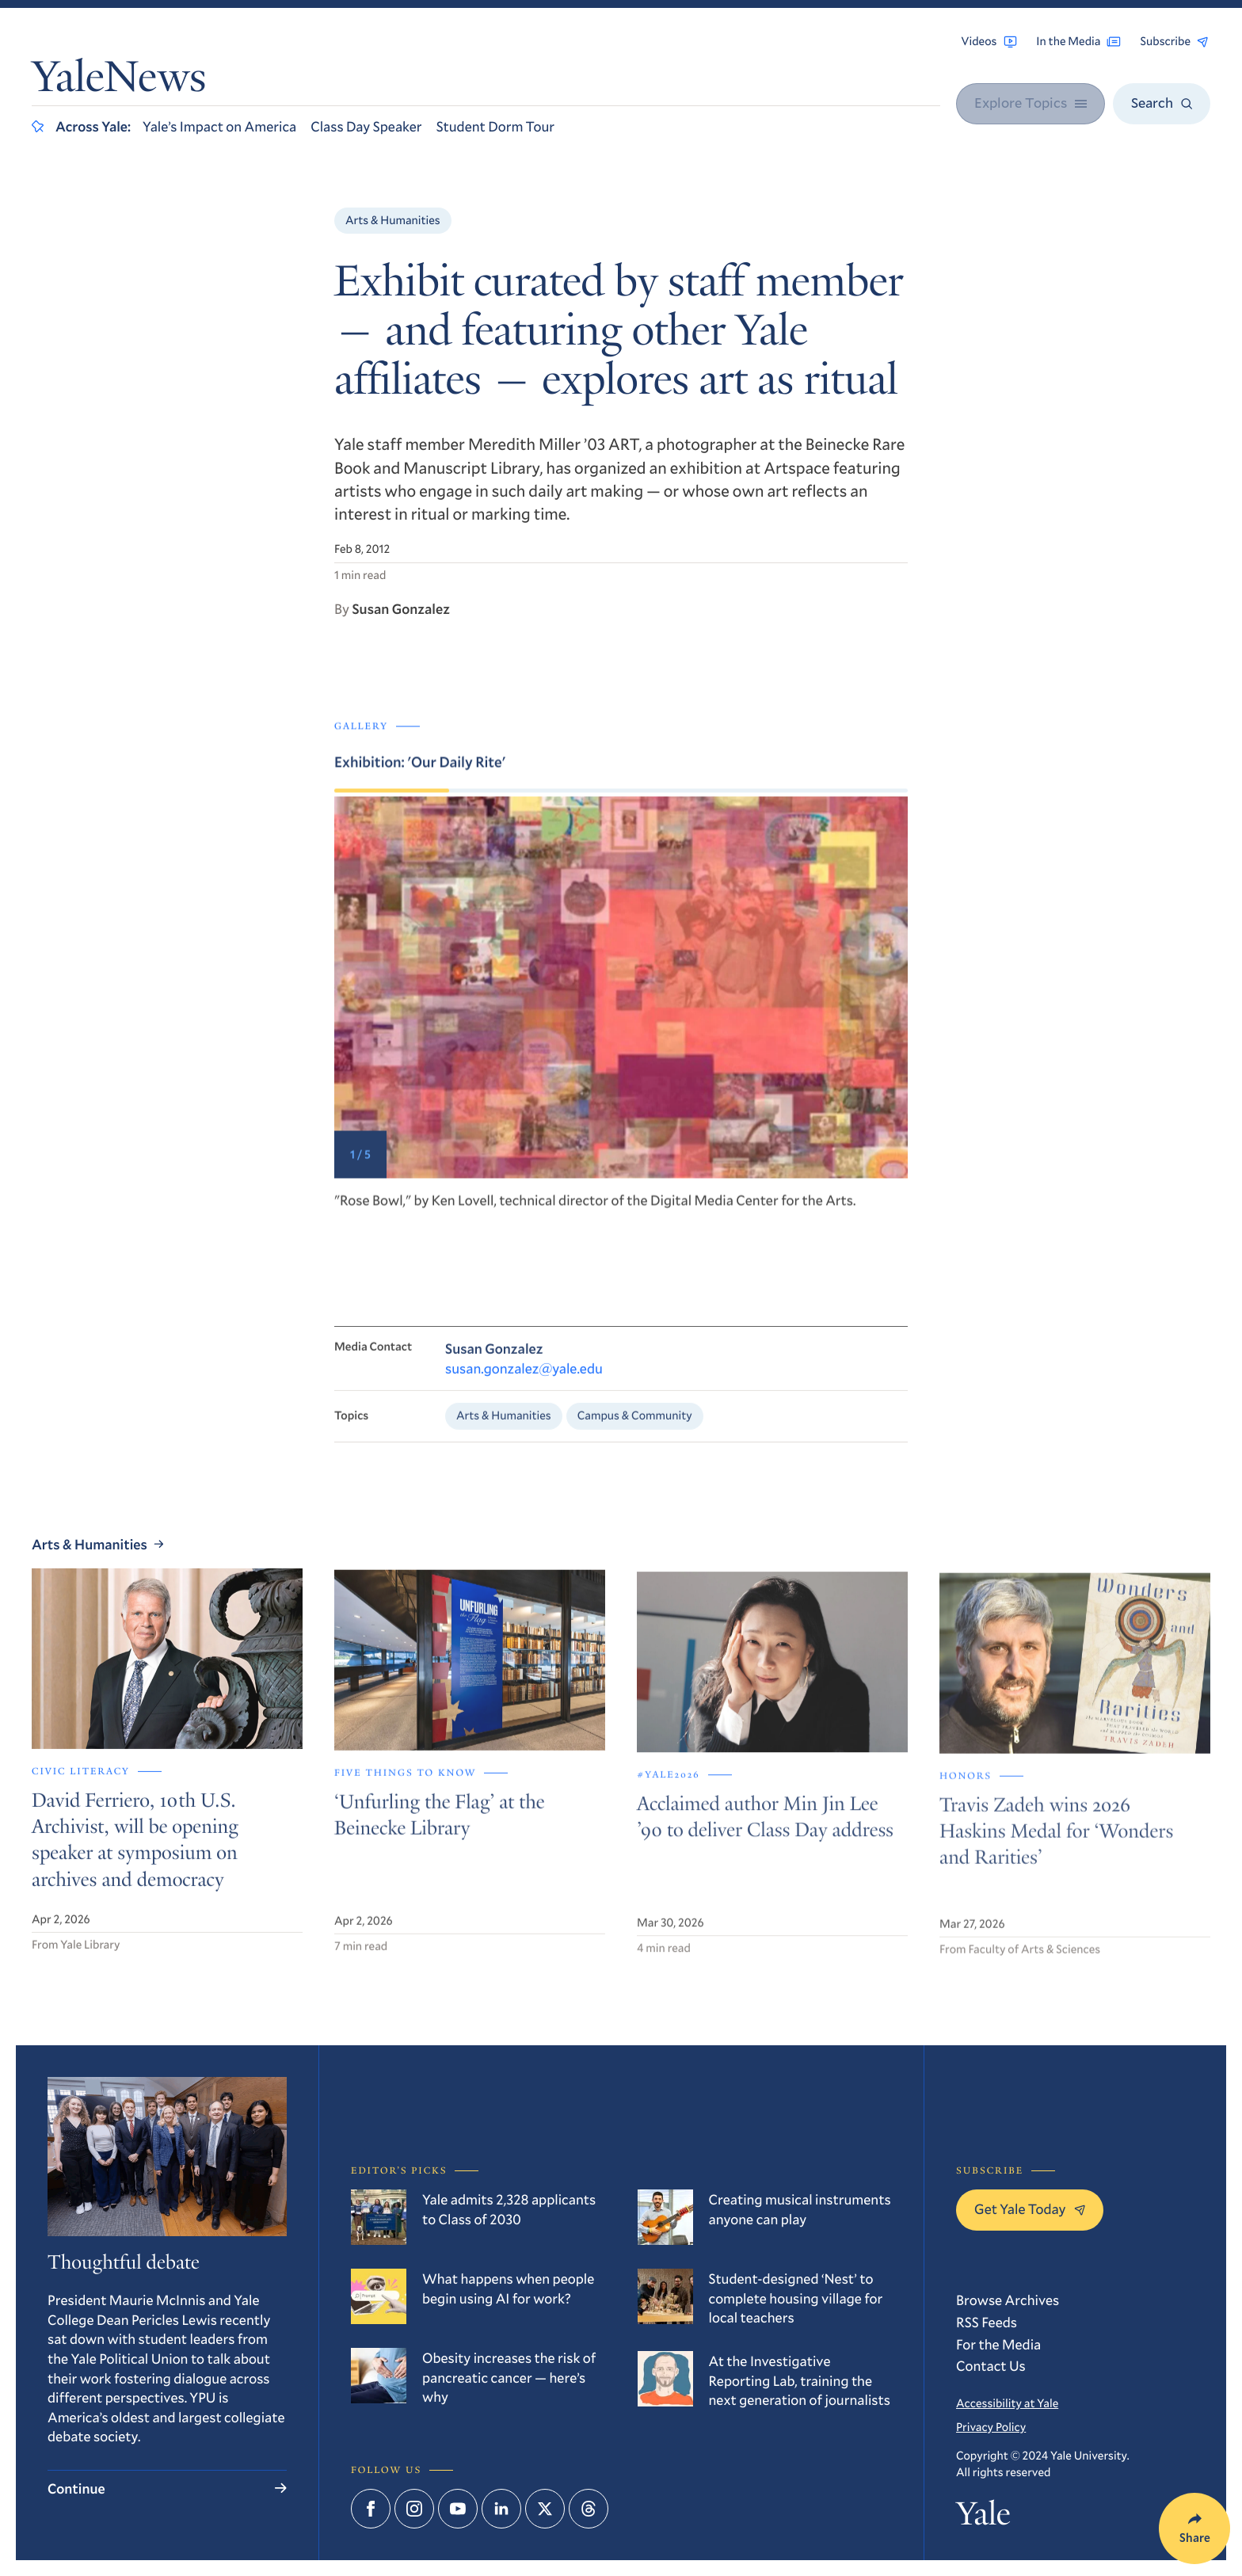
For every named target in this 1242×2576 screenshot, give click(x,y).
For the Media (998, 2343)
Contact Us (991, 2365)
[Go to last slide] (477, 1026)
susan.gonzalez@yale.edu (524, 1390)
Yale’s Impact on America (219, 125)
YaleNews (119, 81)
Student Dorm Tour (495, 125)
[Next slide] (764, 1026)
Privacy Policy (991, 2427)
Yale (983, 2518)
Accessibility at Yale (1007, 2403)
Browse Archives (1007, 2299)
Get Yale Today (1029, 2208)
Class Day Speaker (365, 125)
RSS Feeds (986, 2321)
